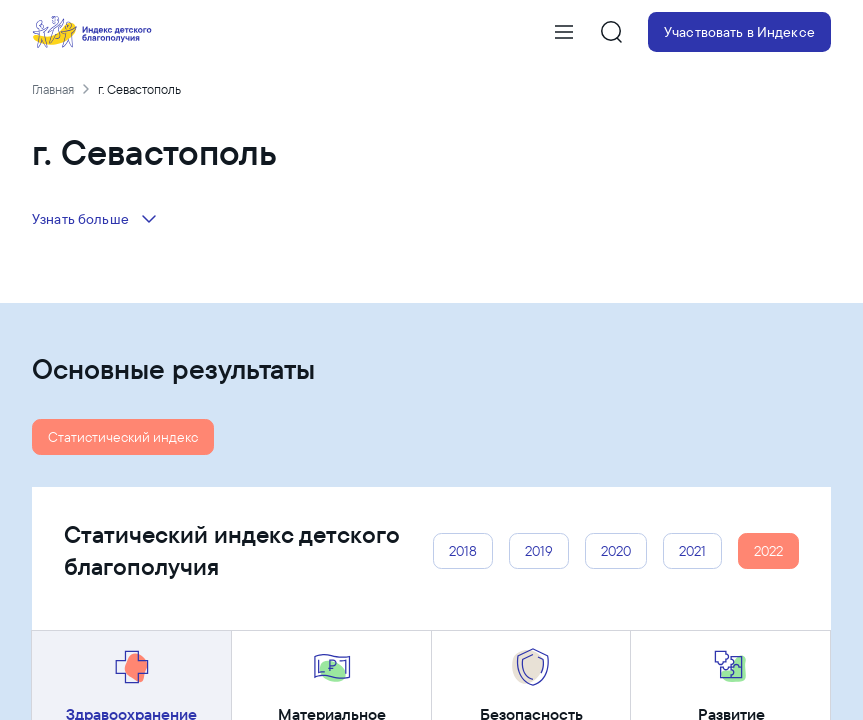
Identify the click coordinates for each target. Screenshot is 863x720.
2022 (768, 551)
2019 (539, 551)
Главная (53, 89)
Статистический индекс (123, 437)
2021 (692, 551)
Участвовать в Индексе (739, 32)
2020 (616, 551)
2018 (463, 551)
